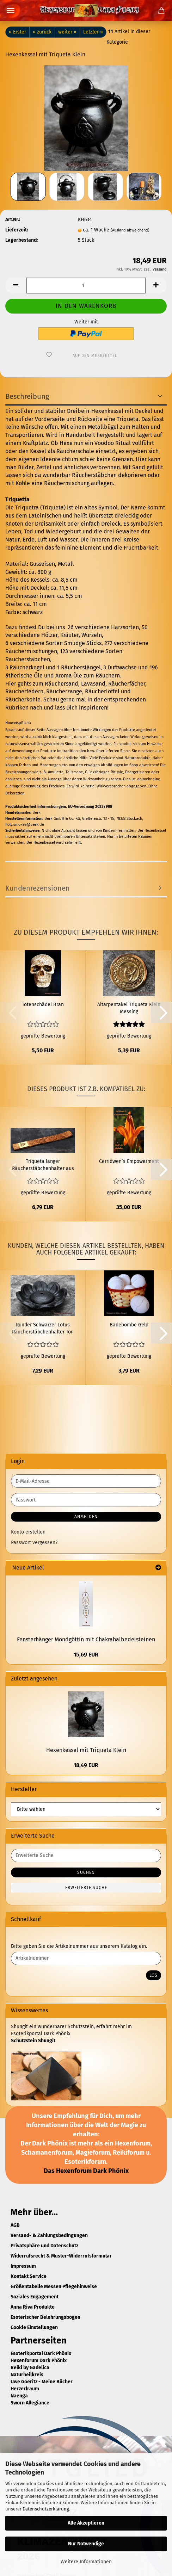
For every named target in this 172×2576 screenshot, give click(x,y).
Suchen (86, 1872)
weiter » (67, 32)
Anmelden (86, 1516)
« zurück (42, 32)
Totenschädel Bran (43, 1005)
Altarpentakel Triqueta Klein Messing (128, 1008)
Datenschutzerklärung (46, 2509)
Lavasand (93, 683)
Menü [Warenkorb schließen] (10, 10)
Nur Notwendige (86, 2544)
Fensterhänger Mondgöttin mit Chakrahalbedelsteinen (86, 1639)
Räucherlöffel (102, 691)
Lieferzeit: (16, 230)
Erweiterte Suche (86, 1887)
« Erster (17, 32)
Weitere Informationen (86, 2562)
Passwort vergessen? (34, 1543)
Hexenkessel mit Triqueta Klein (86, 1750)
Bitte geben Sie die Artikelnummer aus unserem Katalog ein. (79, 1946)
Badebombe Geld (129, 1325)
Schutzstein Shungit (33, 2041)
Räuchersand (61, 683)
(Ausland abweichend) (130, 230)
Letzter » (93, 32)
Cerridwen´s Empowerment (129, 1161)
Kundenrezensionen (37, 888)
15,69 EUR (86, 1654)
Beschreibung (27, 396)
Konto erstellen (28, 1532)
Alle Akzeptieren (86, 2523)
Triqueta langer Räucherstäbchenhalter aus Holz (43, 1165)
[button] (15, 285)
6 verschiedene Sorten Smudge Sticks (53, 643)
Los (153, 1975)
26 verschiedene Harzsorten (102, 627)
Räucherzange (64, 691)
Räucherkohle (23, 699)
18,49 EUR (86, 1765)
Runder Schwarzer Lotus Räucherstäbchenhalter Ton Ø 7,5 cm (43, 1329)
